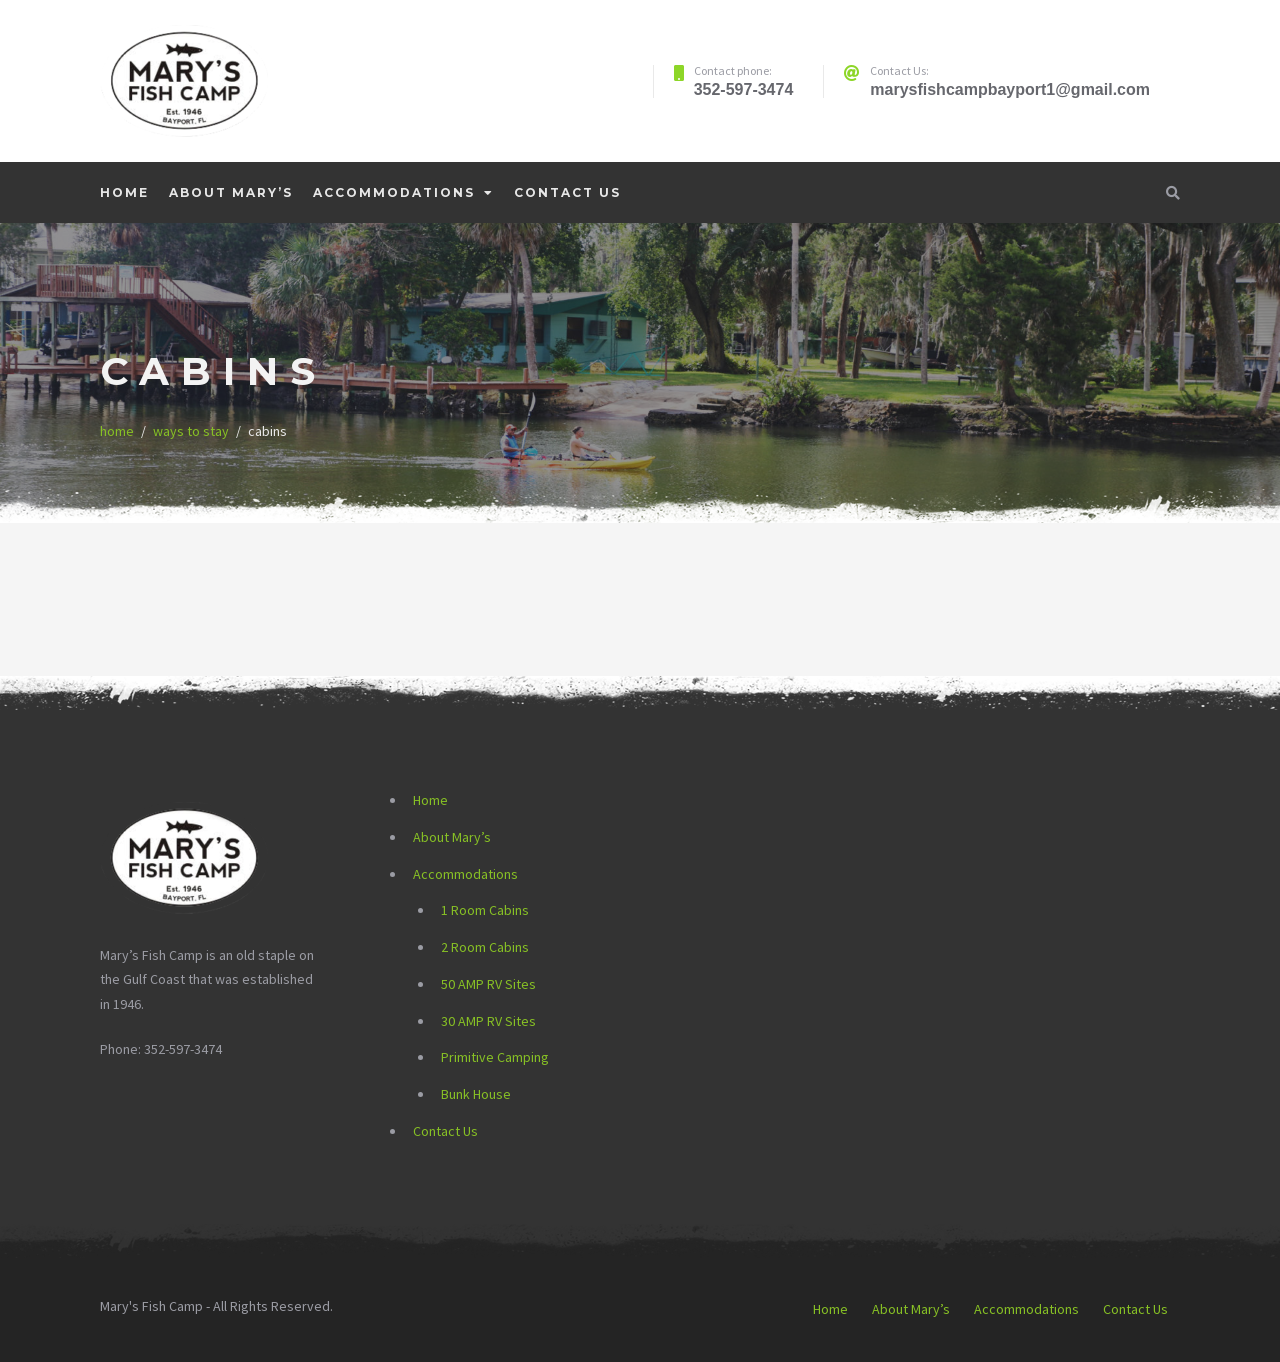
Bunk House (476, 1094)
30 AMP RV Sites (488, 1021)
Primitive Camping (495, 1057)
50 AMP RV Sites (488, 984)
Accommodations (394, 192)
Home (124, 192)
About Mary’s (231, 192)
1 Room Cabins (485, 910)
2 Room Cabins (485, 947)
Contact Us (567, 192)
